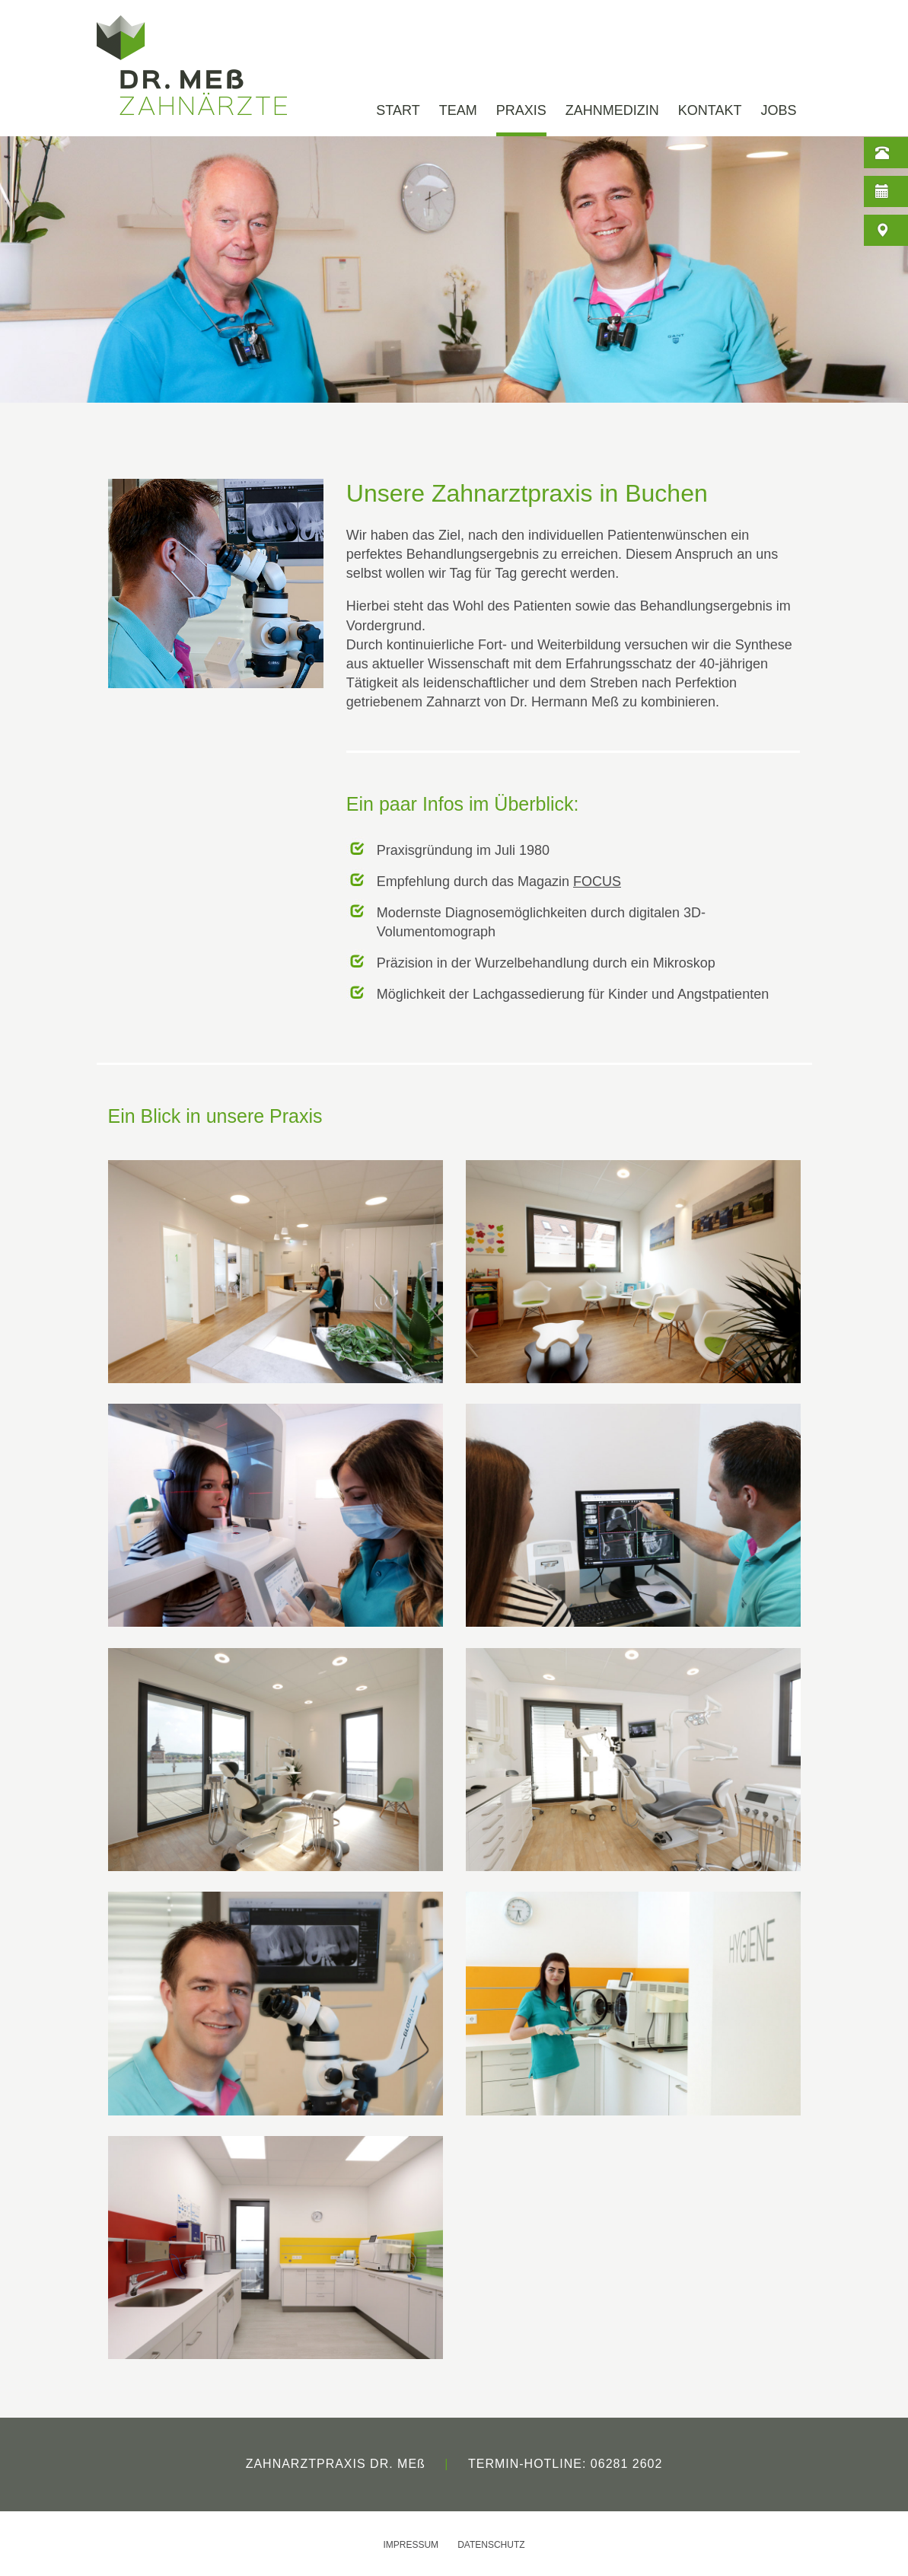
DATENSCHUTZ (490, 2544)
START (397, 111)
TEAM (458, 111)
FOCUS (597, 881)
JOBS (778, 111)
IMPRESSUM (410, 2544)
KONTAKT (710, 111)
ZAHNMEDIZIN (612, 111)
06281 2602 (627, 2463)
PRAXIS (521, 111)
